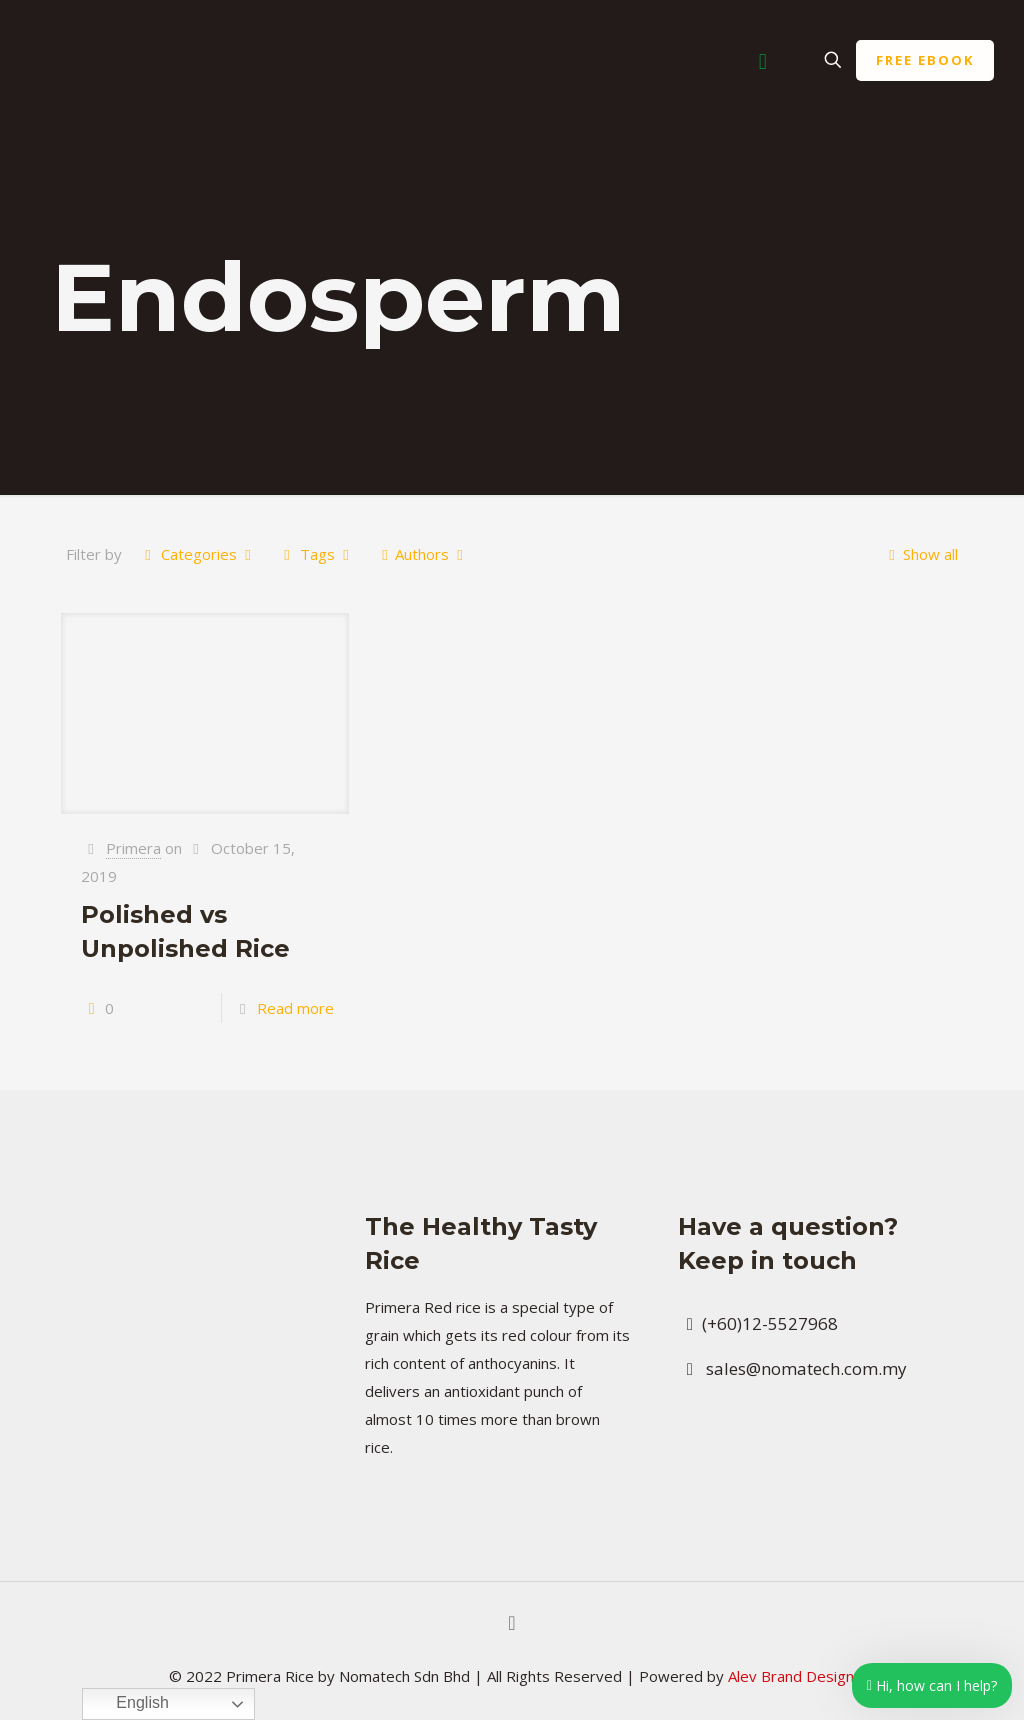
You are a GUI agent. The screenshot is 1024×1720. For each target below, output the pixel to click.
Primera (133, 848)
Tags (316, 554)
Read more (295, 1008)
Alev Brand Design (791, 1676)
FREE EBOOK (925, 60)
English (128, 1704)
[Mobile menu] (763, 60)
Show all (920, 554)
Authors (422, 554)
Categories (197, 554)
